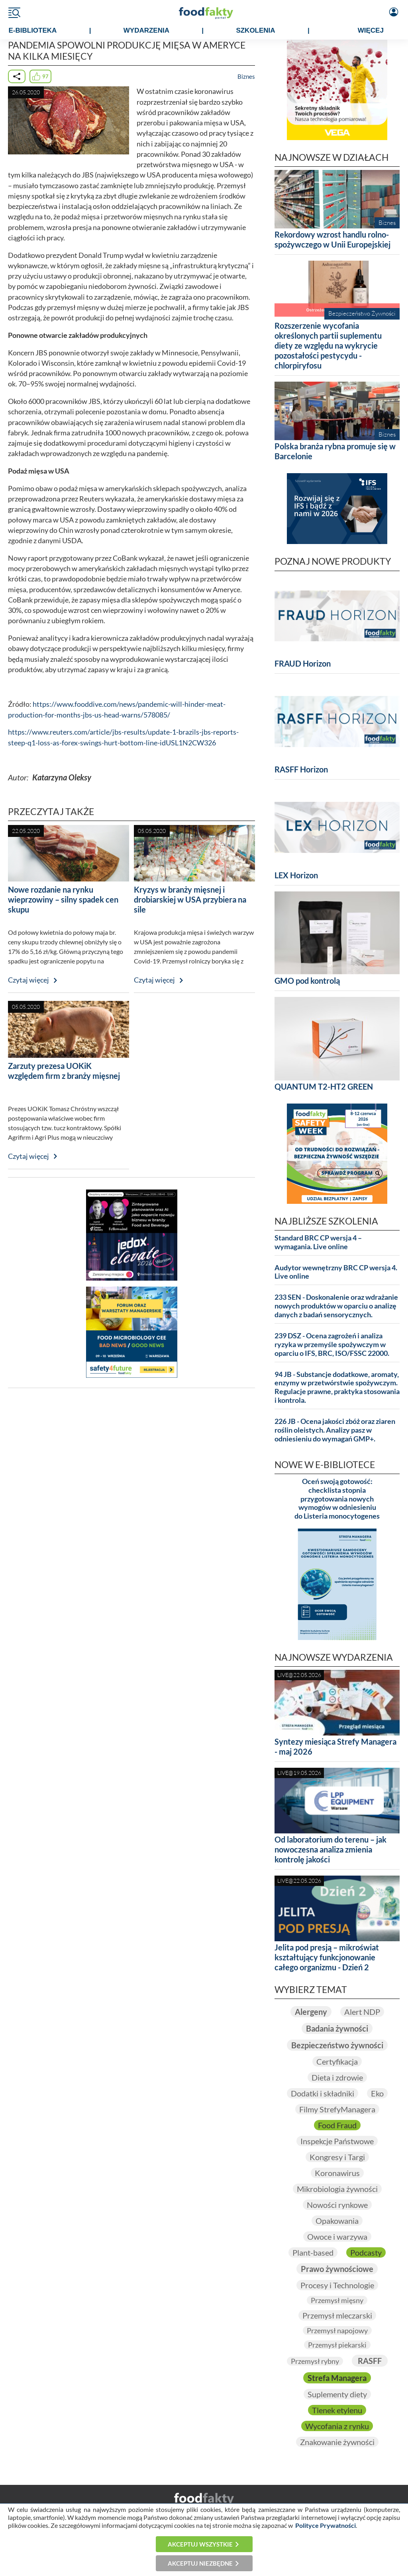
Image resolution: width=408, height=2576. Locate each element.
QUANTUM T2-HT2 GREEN (324, 1086)
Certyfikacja (337, 2061)
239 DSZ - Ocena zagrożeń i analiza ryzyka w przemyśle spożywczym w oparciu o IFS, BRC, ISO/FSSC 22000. (332, 1344)
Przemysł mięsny (337, 2300)
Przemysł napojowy (337, 2330)
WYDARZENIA (146, 30)
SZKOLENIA (255, 30)
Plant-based (312, 2252)
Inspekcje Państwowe (337, 2141)
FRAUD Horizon (303, 663)
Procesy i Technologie (337, 2285)
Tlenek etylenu (337, 2410)
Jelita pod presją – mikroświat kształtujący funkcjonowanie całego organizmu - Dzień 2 (327, 1957)
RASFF (370, 2360)
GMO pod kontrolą (307, 980)
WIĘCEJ (371, 30)
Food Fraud (337, 2125)
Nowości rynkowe (337, 2204)
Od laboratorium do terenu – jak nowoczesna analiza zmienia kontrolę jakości (330, 1849)
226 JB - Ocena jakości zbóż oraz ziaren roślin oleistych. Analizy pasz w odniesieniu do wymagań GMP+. (335, 1430)
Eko (377, 2093)
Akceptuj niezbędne (200, 2563)
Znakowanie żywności (337, 2442)
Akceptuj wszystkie (200, 2544)
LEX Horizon (296, 875)
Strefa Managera (337, 2378)
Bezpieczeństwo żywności (337, 2045)
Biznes (246, 76)
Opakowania (337, 2220)
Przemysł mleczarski (337, 2315)
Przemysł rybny (315, 2361)
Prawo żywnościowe (337, 2269)
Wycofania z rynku (337, 2426)
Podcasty (366, 2252)
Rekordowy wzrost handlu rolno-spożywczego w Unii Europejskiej (332, 239)
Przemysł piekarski (337, 2344)
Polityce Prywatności (325, 2525)
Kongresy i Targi (337, 2157)
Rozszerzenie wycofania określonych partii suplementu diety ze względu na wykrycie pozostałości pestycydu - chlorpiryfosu (328, 345)
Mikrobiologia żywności (337, 2189)
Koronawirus (337, 2173)
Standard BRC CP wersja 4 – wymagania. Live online (318, 1242)
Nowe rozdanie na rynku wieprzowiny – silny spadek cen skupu (63, 899)
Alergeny (311, 2011)
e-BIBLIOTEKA (32, 30)
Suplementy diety (337, 2394)
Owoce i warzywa (337, 2236)
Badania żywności (337, 2028)
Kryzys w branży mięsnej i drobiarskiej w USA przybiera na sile (190, 899)
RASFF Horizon (301, 769)
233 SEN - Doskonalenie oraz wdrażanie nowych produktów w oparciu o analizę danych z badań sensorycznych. (336, 1306)
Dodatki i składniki (322, 2093)
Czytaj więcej (28, 980)
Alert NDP (362, 2011)
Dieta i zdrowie (337, 2077)
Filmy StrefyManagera (337, 2109)
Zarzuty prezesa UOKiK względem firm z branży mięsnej (64, 1070)
